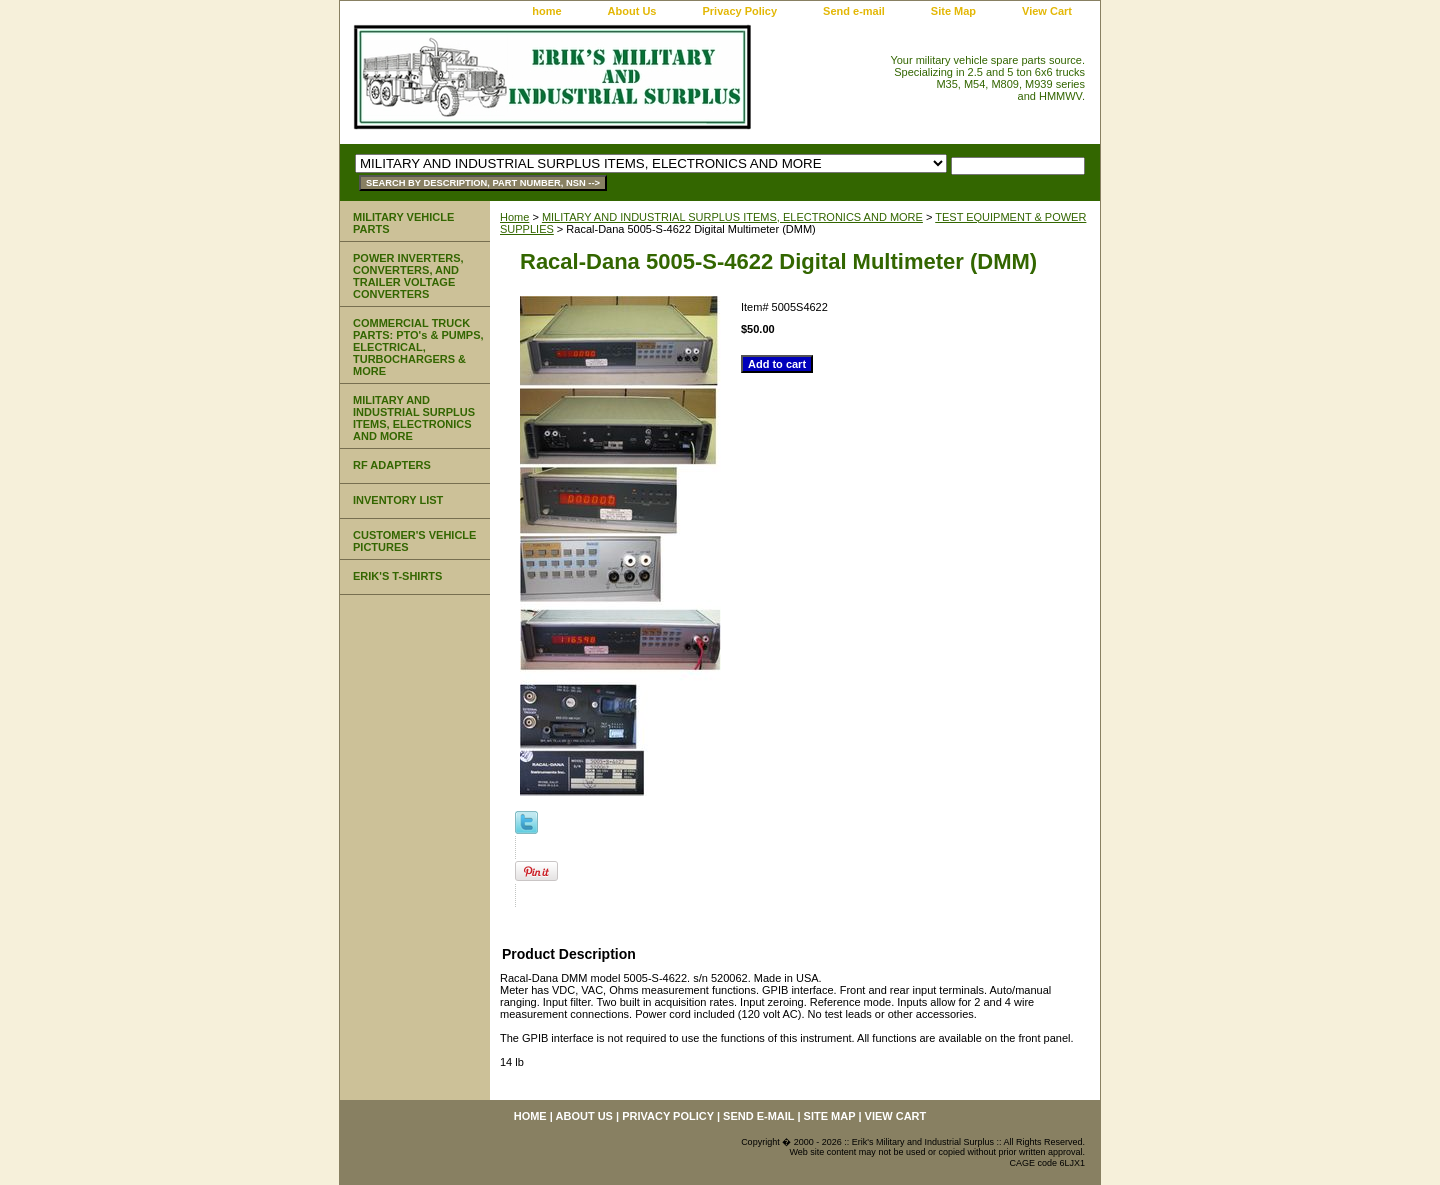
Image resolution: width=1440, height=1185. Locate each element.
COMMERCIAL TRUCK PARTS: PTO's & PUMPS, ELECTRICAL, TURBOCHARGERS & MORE (418, 347)
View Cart (1047, 11)
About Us (632, 11)
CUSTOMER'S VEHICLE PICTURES (414, 541)
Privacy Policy (739, 11)
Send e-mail (854, 11)
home (546, 11)
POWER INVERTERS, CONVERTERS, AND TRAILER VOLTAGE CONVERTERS (408, 276)
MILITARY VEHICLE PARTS (403, 223)
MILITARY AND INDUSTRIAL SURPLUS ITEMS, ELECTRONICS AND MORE (732, 217)
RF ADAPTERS (392, 465)
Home (514, 217)
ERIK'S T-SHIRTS (397, 576)
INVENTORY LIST (398, 500)
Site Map (953, 11)
